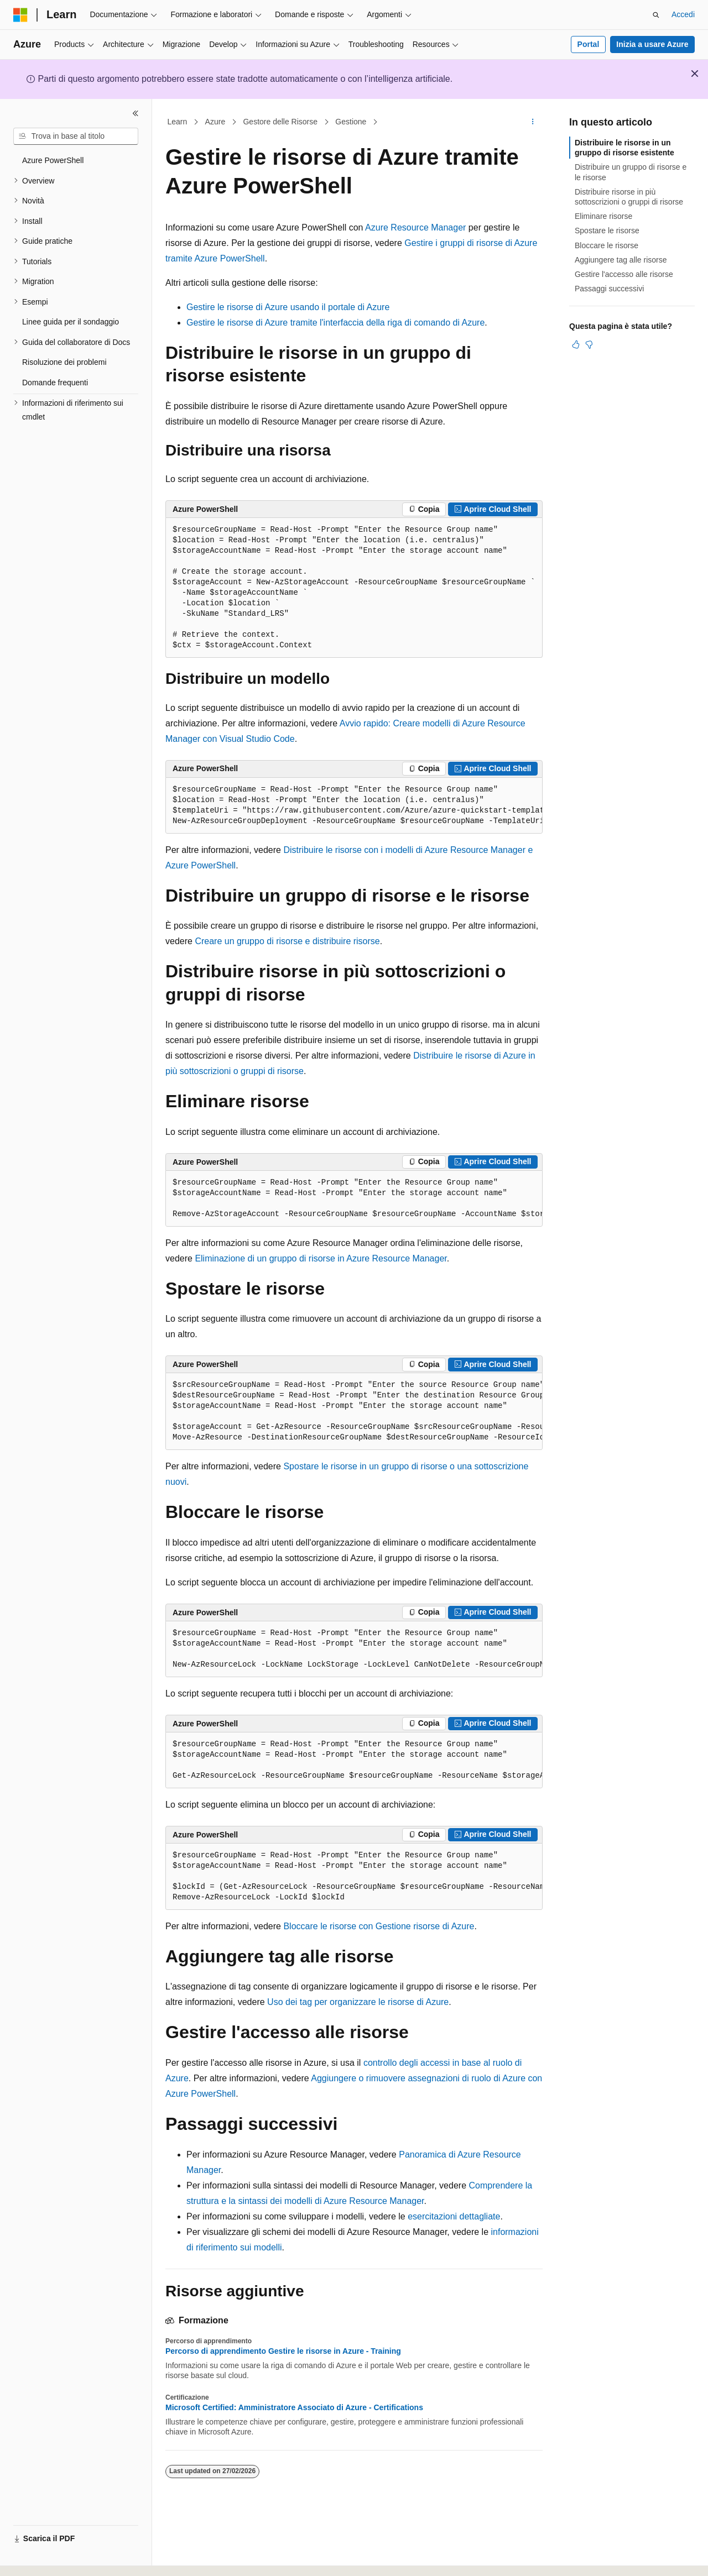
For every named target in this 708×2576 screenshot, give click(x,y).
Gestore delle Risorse (280, 121)
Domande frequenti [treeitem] (55, 382)
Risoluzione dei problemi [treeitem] (64, 362)
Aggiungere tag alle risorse (621, 259)
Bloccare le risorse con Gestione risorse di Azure (378, 1926)
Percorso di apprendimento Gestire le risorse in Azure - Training (283, 2351)
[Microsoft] (20, 15)
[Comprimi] (135, 113)
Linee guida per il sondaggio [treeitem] (70, 321)
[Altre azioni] (533, 122)
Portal (588, 44)
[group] (354, 806)
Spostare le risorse (607, 230)
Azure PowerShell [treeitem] (53, 160)
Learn (178, 121)
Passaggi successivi (609, 288)
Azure (215, 121)
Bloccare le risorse (606, 245)
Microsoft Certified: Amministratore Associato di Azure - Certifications (294, 2407)
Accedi (683, 14)
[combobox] (75, 136)
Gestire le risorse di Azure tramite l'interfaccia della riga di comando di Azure (335, 322)
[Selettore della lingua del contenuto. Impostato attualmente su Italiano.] (38, 2558)
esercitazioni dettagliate (454, 2216)
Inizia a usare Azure (652, 44)
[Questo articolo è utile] (575, 344)
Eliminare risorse (603, 216)
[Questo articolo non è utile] (589, 344)
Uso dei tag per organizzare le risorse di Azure (358, 2002)
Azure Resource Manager (415, 227)
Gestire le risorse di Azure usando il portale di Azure (287, 307)
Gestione (350, 121)
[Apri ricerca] (656, 15)
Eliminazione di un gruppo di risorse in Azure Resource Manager (320, 1258)
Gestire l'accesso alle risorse (624, 274)
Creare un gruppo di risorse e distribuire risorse (287, 941)
